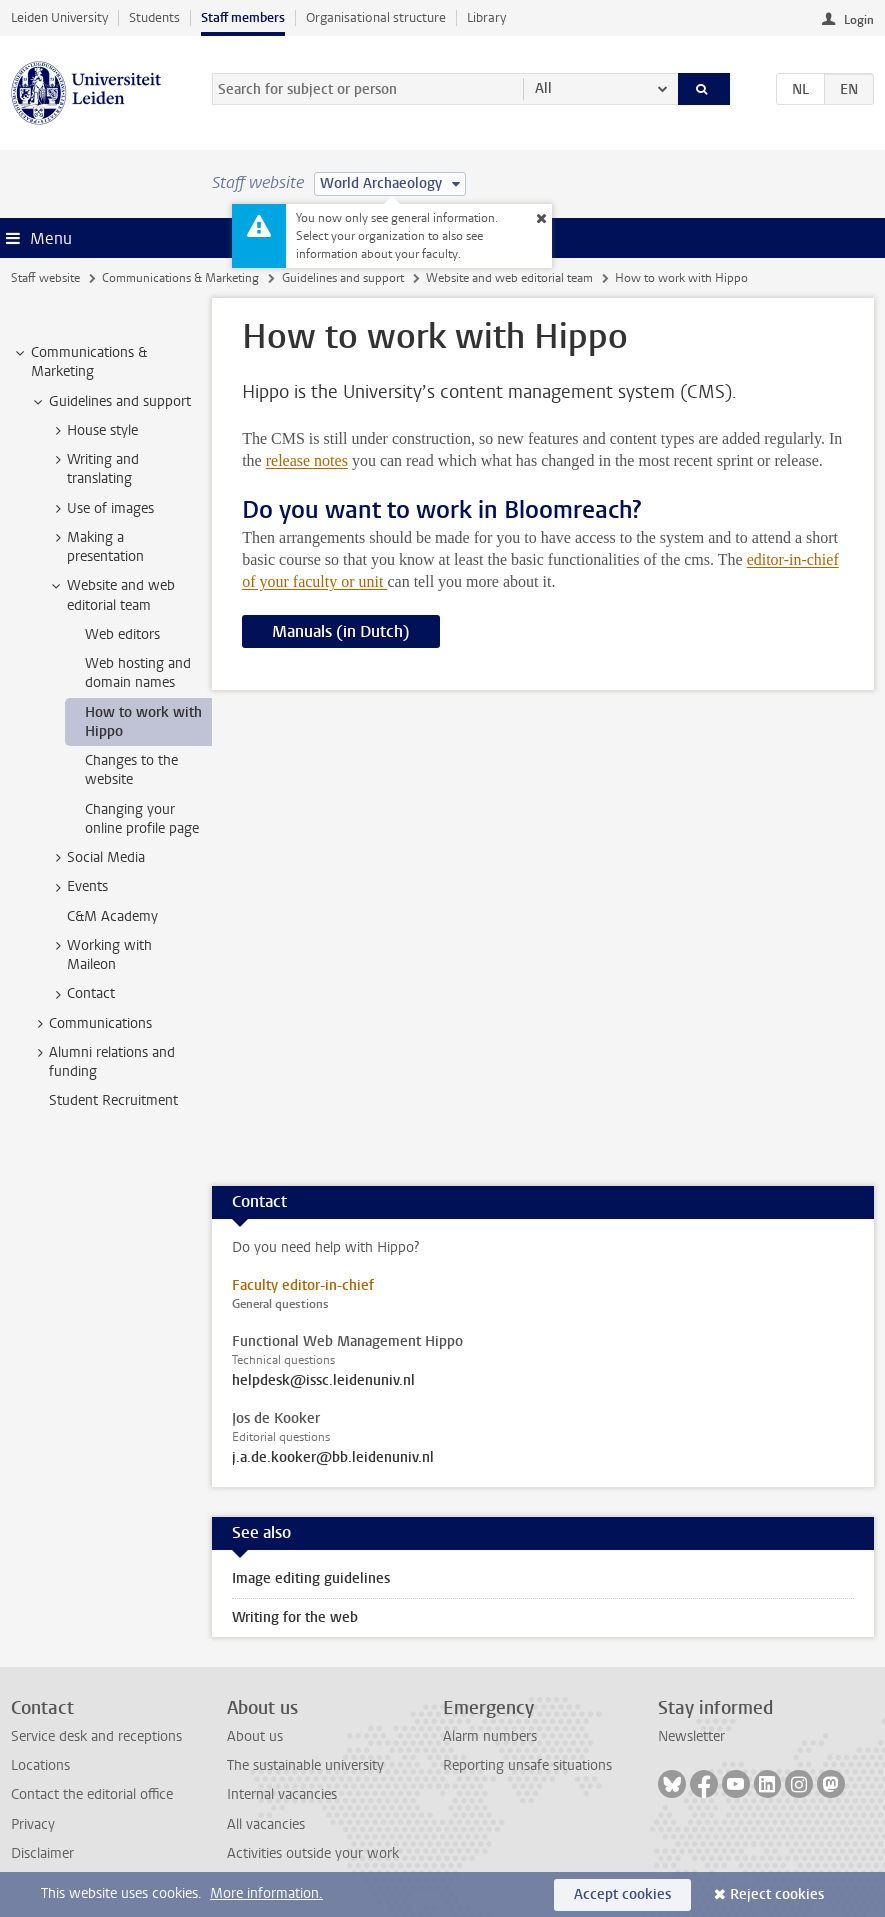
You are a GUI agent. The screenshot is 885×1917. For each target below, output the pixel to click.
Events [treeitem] (78, 887)
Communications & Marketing (180, 278)
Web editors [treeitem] (122, 634)
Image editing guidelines (311, 1578)
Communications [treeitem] (91, 1024)
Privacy (33, 1824)
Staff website (45, 278)
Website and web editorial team (509, 278)
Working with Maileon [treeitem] (100, 955)
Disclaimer (42, 1853)
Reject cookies (777, 1894)
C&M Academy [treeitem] (112, 916)
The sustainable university (305, 1765)
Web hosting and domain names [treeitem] (138, 673)
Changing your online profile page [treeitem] (142, 819)
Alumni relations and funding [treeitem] (102, 1062)
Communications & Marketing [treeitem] (79, 362)
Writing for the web (295, 1617)
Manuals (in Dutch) (341, 631)
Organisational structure (376, 17)
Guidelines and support (343, 278)
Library (486, 17)
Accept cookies (622, 1894)
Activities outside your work (313, 1853)
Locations (40, 1765)
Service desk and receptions (96, 1736)
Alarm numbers (490, 1736)
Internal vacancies (282, 1794)
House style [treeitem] (93, 431)
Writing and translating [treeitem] (93, 469)
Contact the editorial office (92, 1794)
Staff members (243, 17)
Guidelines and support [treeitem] (110, 402)
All (543, 88)
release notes (307, 460)
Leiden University (59, 17)
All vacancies (266, 1824)
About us (255, 1736)
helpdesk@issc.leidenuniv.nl (323, 1381)
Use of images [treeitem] (101, 509)
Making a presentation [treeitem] (96, 547)
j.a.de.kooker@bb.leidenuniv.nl (333, 1458)
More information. (266, 1893)
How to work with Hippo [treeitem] (143, 722)
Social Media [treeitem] (96, 858)
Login (859, 20)
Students (154, 17)
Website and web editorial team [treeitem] (111, 595)
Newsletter (691, 1736)
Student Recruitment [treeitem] (113, 1100)
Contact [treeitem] (81, 994)
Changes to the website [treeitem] (131, 770)
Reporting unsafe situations (527, 1765)
